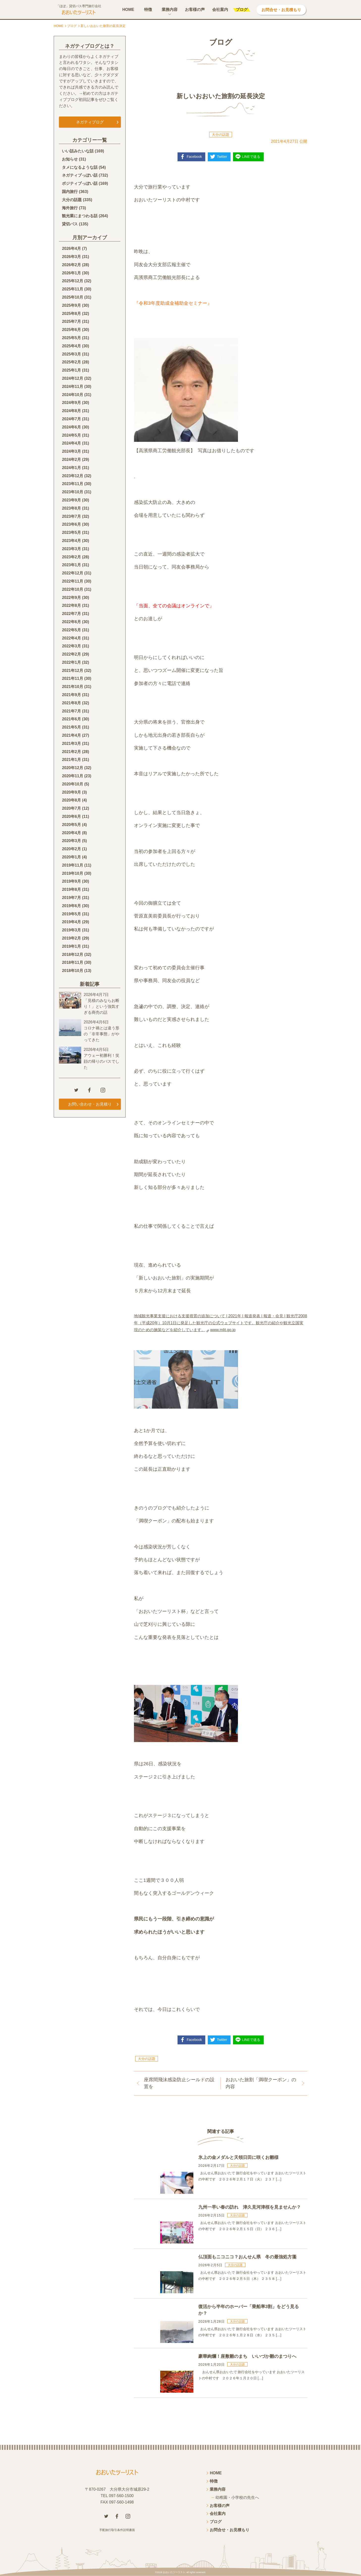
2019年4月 (71, 922)
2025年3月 (71, 354)
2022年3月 (71, 646)
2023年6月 (71, 524)
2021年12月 (72, 670)
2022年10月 (72, 589)
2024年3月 (71, 451)
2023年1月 (71, 565)
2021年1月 (71, 759)
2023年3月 (71, 549)
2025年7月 (71, 321)
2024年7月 (71, 419)
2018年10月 (72, 971)
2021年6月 (71, 719)
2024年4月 (71, 443)
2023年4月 (71, 541)
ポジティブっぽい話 (80, 183)
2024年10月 (72, 395)
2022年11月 (72, 581)
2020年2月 (71, 849)
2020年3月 (71, 841)
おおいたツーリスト (174, 2572)
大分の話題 (220, 135)
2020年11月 (72, 776)
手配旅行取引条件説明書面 (117, 2530)
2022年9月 (71, 597)
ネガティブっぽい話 (80, 175)
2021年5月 (71, 727)
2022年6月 (71, 622)
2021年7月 (71, 711)
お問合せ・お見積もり (281, 10)
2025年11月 (72, 289)
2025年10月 (72, 297)
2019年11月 (72, 865)
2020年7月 (71, 808)
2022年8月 (71, 605)
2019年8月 (71, 889)
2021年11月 (72, 678)
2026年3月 (71, 257)
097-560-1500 (121, 2496)
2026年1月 (71, 273)
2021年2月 (71, 752)
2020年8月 (71, 800)
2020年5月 (71, 825)
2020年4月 (71, 833)
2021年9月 (71, 695)
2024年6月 (71, 427)
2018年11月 (72, 962)
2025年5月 (71, 338)
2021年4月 (71, 735)
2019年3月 (71, 930)
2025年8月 (71, 313)
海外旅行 (70, 208)
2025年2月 (71, 362)
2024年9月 (71, 403)
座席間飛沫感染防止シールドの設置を (179, 2083)
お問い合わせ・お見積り (90, 1104)
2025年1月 (71, 370)
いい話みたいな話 (78, 151)
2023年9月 (71, 500)
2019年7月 (71, 898)
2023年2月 (71, 557)
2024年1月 (71, 468)
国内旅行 (70, 191)
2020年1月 (71, 857)
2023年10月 (72, 492)
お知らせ (70, 159)
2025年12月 (72, 281)
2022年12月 (72, 573)
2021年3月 (71, 743)
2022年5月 (71, 630)
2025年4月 (71, 346)
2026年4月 (71, 248)
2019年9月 (71, 881)
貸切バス (70, 224)
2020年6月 (71, 816)
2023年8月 (71, 508)
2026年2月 (71, 265)
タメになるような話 (80, 167)
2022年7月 (71, 614)
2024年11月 (72, 386)
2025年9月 (71, 305)
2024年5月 (71, 435)
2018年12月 (72, 954)
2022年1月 (71, 662)
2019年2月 (71, 938)
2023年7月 (71, 516)
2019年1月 (71, 946)
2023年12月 (72, 476)
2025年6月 (71, 330)
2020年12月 (72, 768)
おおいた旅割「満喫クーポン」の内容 (261, 2083)
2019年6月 (71, 906)
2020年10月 (72, 784)
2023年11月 (72, 484)
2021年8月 (71, 703)
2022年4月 (71, 638)
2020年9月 (71, 792)
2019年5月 (71, 914)
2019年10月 (72, 873)
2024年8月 (71, 411)
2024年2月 (71, 459)
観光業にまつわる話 (80, 216)
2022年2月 (71, 654)
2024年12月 (72, 378)
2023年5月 (71, 532)
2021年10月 (72, 687)
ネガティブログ (90, 122)
